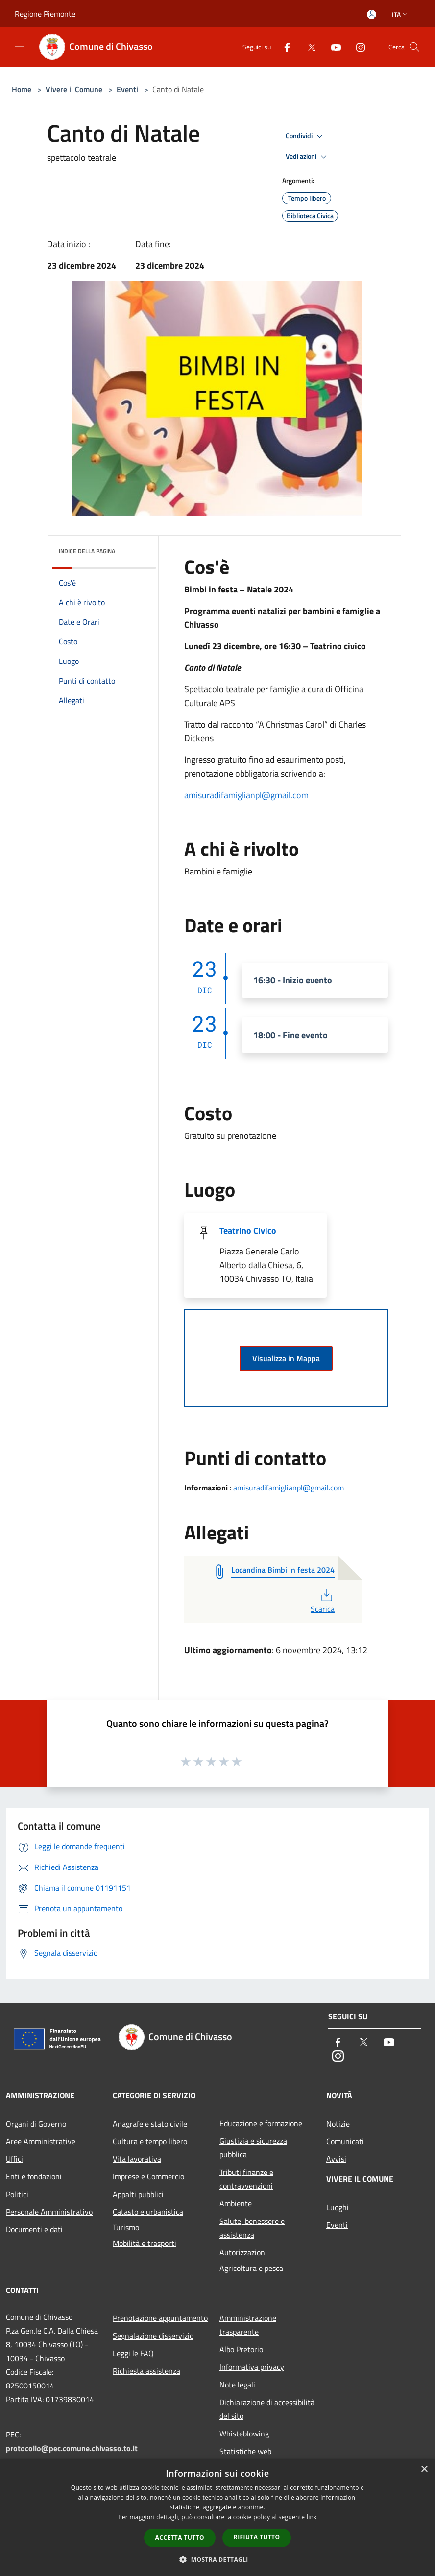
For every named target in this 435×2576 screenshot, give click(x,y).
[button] (217, 2559)
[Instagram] (356, 46)
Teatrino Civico (247, 1230)
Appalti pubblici (138, 2194)
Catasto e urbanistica (148, 2212)
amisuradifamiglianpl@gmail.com (246, 795)
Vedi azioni (308, 157)
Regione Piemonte (45, 14)
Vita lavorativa (137, 2159)
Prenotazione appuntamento (160, 2318)
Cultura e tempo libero (150, 2141)
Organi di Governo (36, 2123)
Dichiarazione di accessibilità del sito (266, 2409)
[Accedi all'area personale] (371, 14)
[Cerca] (414, 47)
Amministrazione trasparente (247, 2325)
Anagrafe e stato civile (150, 2123)
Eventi (127, 89)
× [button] (424, 2469)
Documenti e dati (34, 2229)
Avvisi (336, 2159)
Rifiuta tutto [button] (257, 2537)
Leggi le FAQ (133, 2353)
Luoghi (337, 2207)
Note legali (237, 2384)
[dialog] (217, 2517)
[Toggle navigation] (19, 46)
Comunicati (345, 2141)
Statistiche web (245, 2451)
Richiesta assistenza (146, 2371)
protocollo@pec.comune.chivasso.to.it (72, 2448)
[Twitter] (307, 46)
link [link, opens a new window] (312, 2517)
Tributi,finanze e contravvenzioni (246, 2179)
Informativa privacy (251, 2367)
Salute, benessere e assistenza (252, 2228)
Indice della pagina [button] (87, 551)
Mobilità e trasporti (144, 2243)
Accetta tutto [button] (179, 2537)
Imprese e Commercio (148, 2176)
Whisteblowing (244, 2433)
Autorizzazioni (243, 2252)
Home (21, 89)
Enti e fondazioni (34, 2176)
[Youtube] (332, 46)
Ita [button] (401, 14)
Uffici (14, 2159)
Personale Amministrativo (49, 2212)
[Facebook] (283, 46)
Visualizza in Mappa (286, 1358)
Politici (17, 2194)
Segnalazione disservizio (153, 2335)
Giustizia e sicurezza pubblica (253, 2147)
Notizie (338, 2123)
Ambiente (235, 2203)
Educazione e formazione (260, 2123)
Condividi (306, 136)
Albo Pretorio (241, 2349)
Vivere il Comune (75, 89)
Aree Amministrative (40, 2141)
